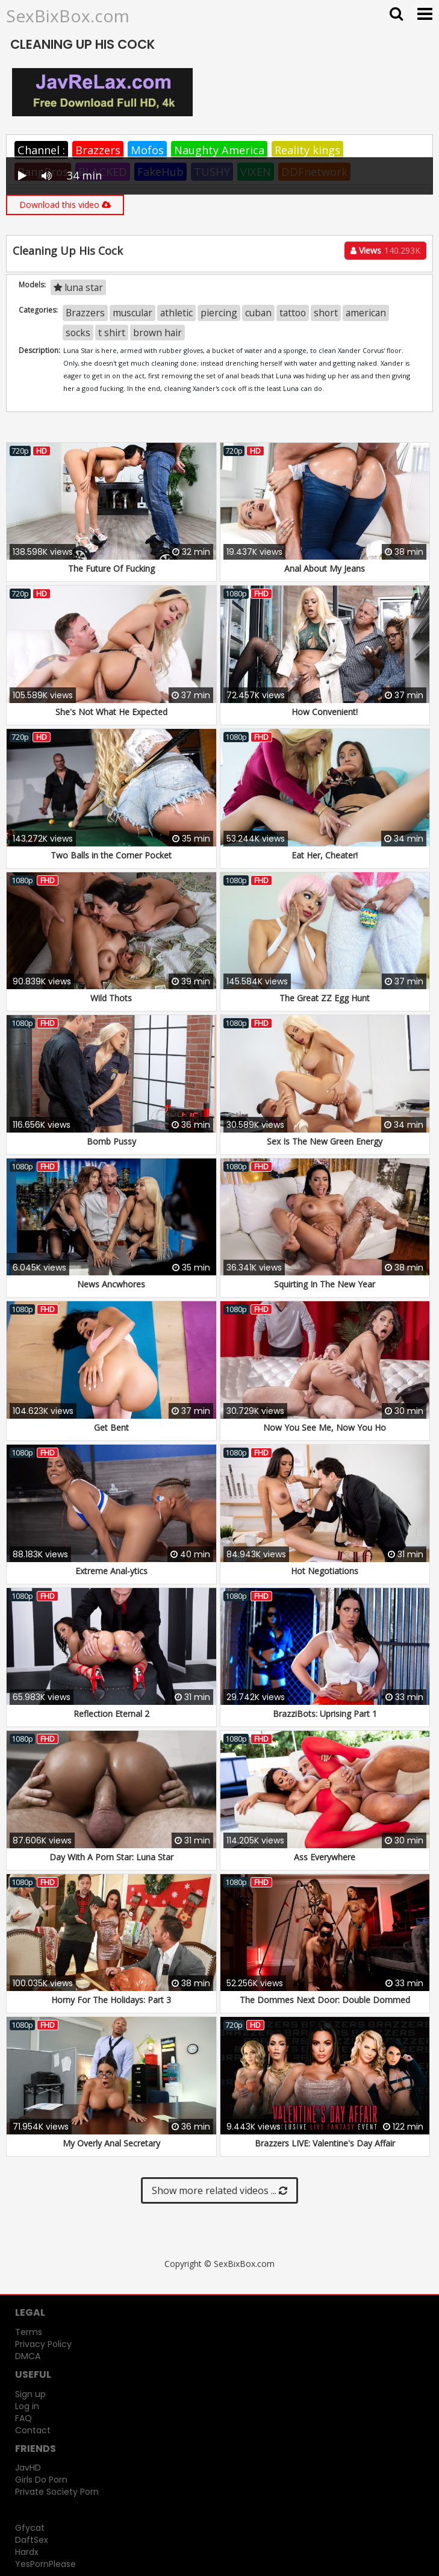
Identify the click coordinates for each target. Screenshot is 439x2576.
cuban (258, 312)
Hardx (27, 2552)
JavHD (28, 2468)
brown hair (157, 332)
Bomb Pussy (111, 1141)
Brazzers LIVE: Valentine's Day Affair (325, 2143)
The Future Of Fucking (111, 568)
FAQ (23, 2418)
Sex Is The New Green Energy (324, 1141)
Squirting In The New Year (324, 1284)
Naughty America (219, 150)
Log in (27, 2406)
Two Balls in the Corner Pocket (111, 855)
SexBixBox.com (67, 15)
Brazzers (97, 150)
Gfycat (30, 2528)
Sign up (30, 2394)
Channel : (41, 150)
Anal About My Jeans (324, 568)
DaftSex (31, 2540)
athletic (176, 312)
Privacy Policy (43, 2344)
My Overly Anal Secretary (111, 2143)
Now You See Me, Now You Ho (324, 1427)
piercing (219, 312)
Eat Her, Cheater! (324, 855)
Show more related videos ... (219, 2190)
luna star (78, 287)
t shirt (111, 332)
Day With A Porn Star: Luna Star (111, 1857)
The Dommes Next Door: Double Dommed (325, 1999)
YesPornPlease (45, 2564)
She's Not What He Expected (111, 711)
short (326, 312)
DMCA (27, 2356)
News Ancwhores (111, 1284)
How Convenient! (324, 711)
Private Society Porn (57, 2492)
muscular (132, 312)
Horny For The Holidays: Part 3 (111, 1999)
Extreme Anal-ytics (111, 1571)
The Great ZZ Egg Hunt (324, 998)
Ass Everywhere (324, 1857)
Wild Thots (111, 998)
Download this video (65, 204)
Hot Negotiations (324, 1571)
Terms (28, 2332)
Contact (33, 2430)
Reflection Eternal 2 (111, 1713)
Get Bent (111, 1427)
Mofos (147, 150)
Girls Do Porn (41, 2480)
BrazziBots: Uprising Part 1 (325, 1713)
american (366, 312)
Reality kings (307, 150)
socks (78, 332)
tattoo (292, 312)
